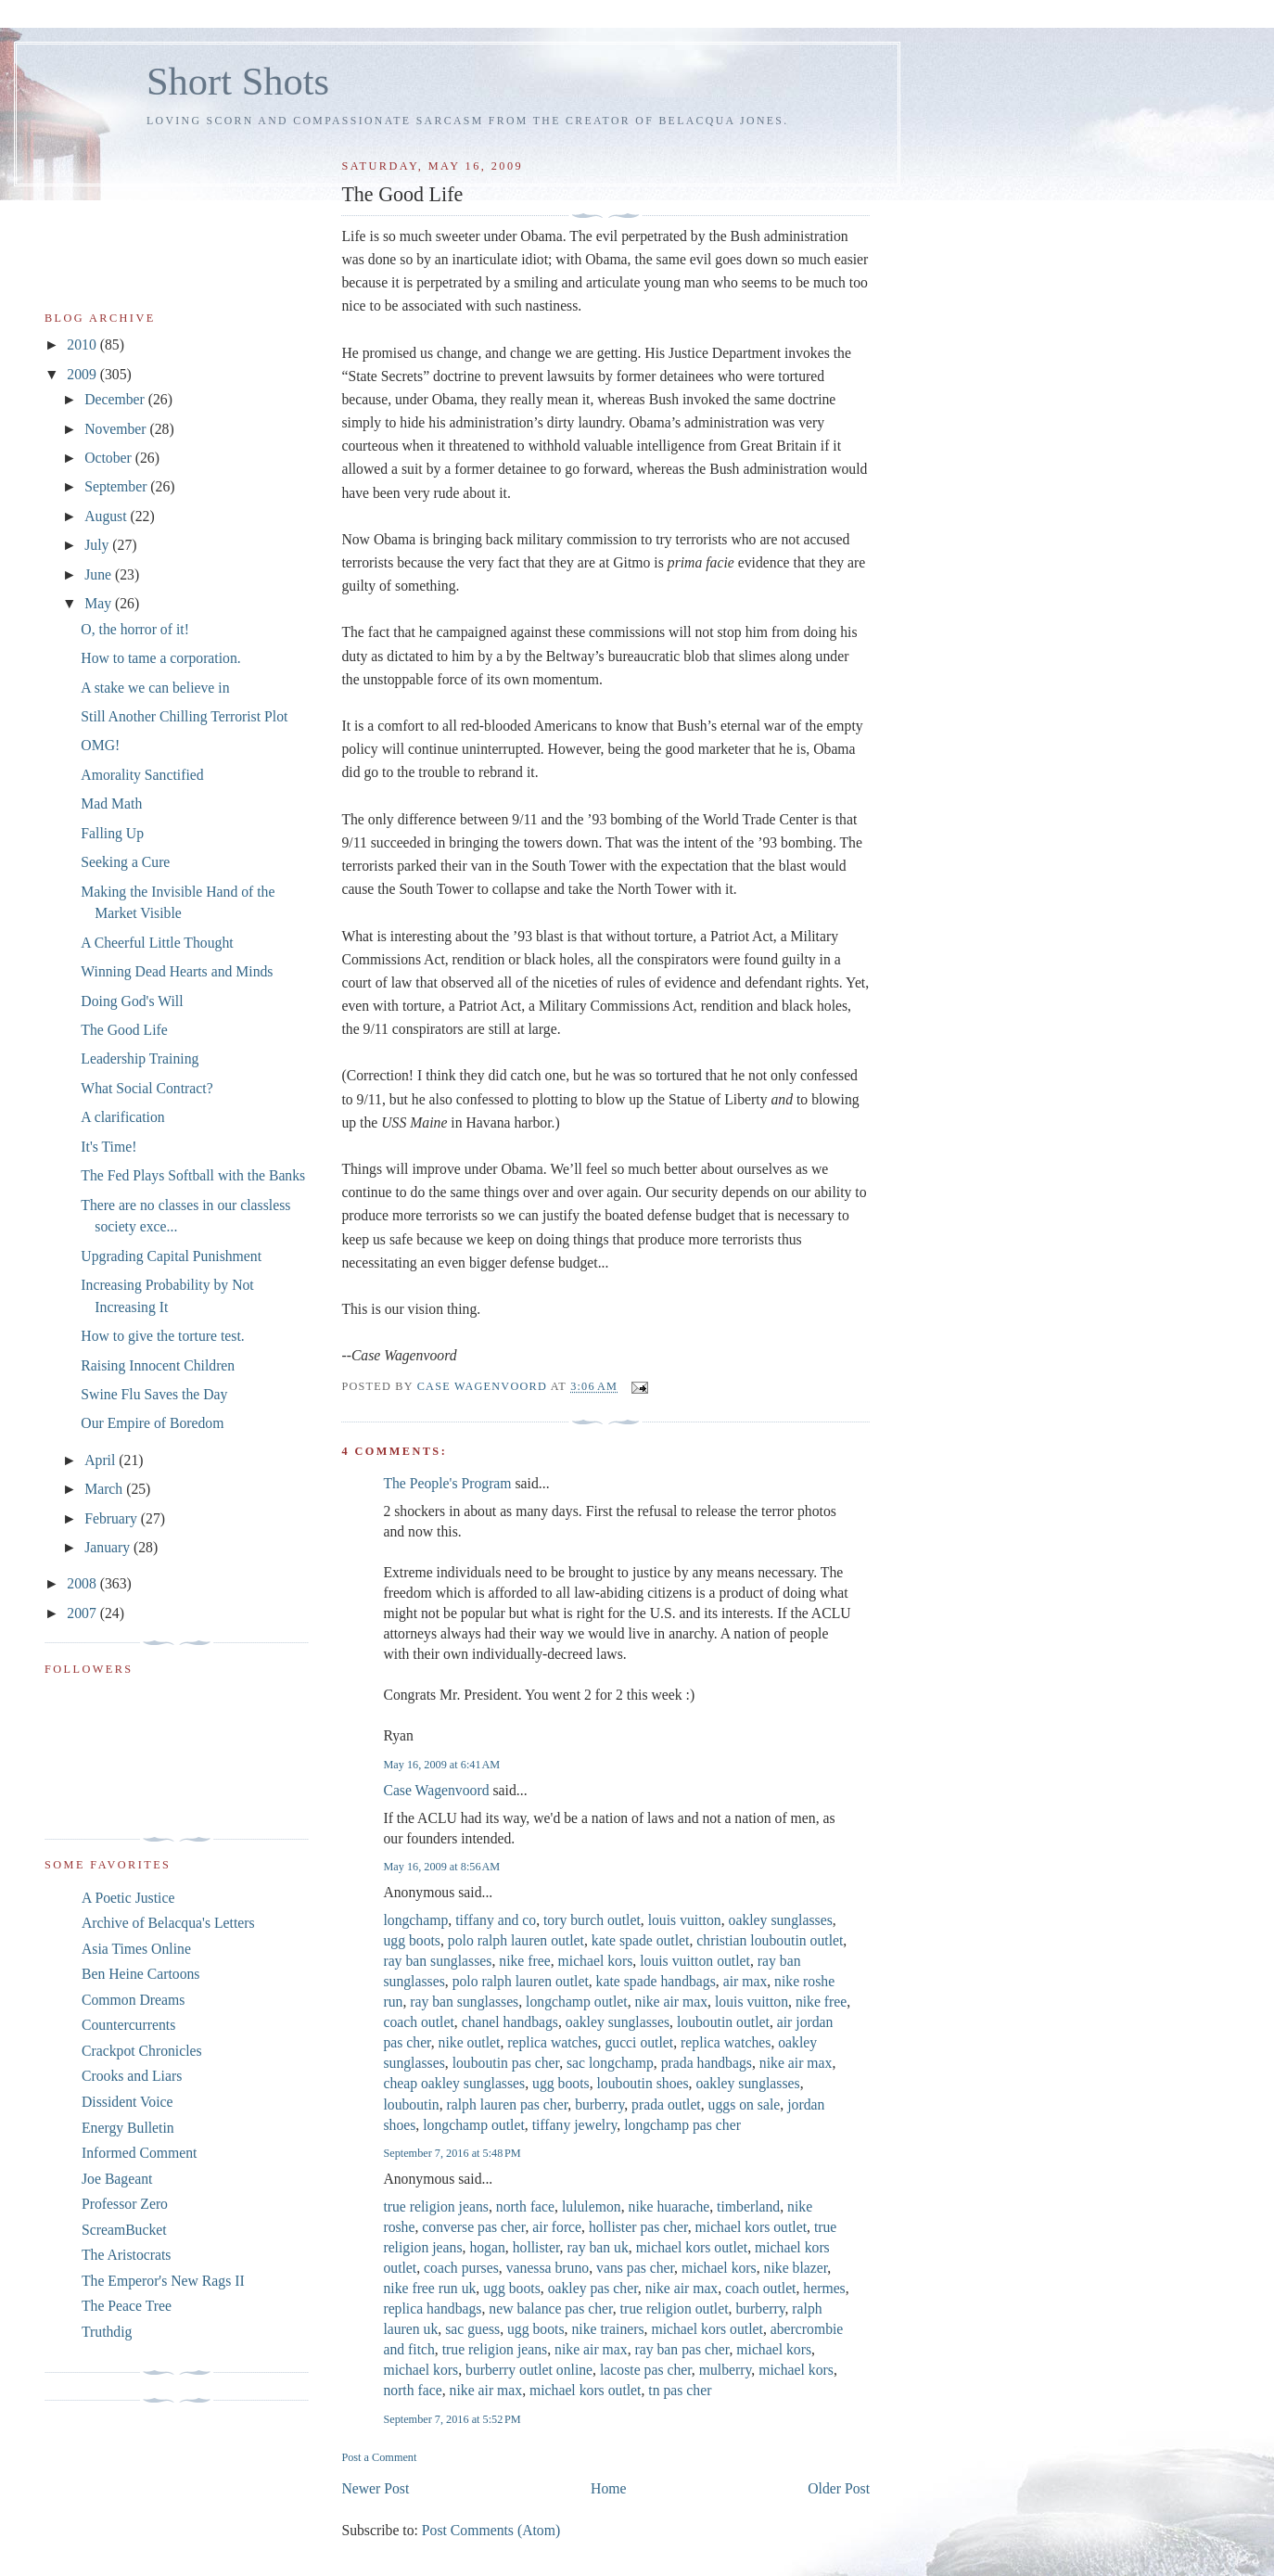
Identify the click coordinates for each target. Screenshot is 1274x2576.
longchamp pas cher (682, 2125)
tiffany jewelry (575, 2125)
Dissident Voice (127, 2102)
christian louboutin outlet (769, 1940)
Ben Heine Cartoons (140, 1974)
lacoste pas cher (646, 2370)
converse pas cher (473, 2227)
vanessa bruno (548, 2268)
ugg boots (411, 1940)
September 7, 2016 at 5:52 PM (451, 2419)
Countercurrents (128, 2025)
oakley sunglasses (781, 1920)
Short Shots (238, 81)
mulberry (725, 2370)
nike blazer (796, 2268)
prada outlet (666, 2104)
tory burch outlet (592, 1920)
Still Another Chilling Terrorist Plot (184, 716)
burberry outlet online (528, 2370)
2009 (83, 374)
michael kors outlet (751, 2227)
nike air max (671, 2001)
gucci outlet (639, 2042)
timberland (748, 2206)
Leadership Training (139, 1058)
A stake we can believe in (155, 687)
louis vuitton (684, 1920)
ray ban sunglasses (437, 1961)
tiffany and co (495, 1920)
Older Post (839, 2488)
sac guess (472, 2329)
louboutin (411, 2104)
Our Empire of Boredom (152, 1423)
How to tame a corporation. (160, 658)
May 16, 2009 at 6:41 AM (441, 1764)
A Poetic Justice (128, 1898)
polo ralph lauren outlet (516, 1940)
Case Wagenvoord (436, 1790)
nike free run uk (429, 2288)
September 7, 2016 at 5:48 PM (451, 2153)
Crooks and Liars (132, 2076)
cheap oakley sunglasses (454, 2083)
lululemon (591, 2206)
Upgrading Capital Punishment (171, 1256)
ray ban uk (597, 2247)
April (101, 1460)
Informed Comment (139, 2153)
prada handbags (706, 2063)
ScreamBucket (124, 2230)
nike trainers (607, 2329)
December (116, 399)
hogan (486, 2247)
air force (556, 2227)
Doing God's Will (132, 1001)
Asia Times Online (136, 1949)
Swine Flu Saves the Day (154, 1394)
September (117, 486)
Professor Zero (125, 2204)
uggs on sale (744, 2104)
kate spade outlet (641, 1940)
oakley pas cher (593, 2288)
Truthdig (107, 2332)
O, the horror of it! (135, 629)
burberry (599, 2104)
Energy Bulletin (128, 2128)
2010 (83, 344)
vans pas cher (635, 2268)
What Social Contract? (146, 1088)
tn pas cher (679, 2390)
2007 (83, 1613)
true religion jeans (436, 2206)
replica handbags (432, 2308)
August (107, 516)
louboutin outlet (723, 2022)
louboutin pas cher (506, 2063)
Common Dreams (133, 2000)
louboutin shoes (642, 2083)
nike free (524, 1961)
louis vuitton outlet (695, 1961)
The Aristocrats (126, 2255)
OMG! (100, 745)
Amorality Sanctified (142, 775)
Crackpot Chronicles (142, 2051)
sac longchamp (610, 2063)
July (98, 545)
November (116, 429)
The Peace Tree (127, 2306)
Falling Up (112, 833)
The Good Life (124, 1030)
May (99, 603)
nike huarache (669, 2206)
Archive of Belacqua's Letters (168, 1923)
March (105, 1489)
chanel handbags (510, 2022)
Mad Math (111, 803)
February (112, 1518)
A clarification (122, 1117)
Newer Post (375, 2488)
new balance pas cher (550, 2308)
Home (608, 2488)
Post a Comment (378, 2457)
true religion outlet (674, 2308)
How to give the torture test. (162, 1336)
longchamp (415, 1920)
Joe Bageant (117, 2179)
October (109, 457)
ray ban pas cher (682, 2349)
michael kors (595, 1961)
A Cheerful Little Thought (157, 942)
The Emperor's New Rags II (163, 2281)
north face (525, 2206)
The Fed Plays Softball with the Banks (193, 1175)
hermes (824, 2288)
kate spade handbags (656, 1981)
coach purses (461, 2268)
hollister (536, 2247)
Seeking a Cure (125, 862)
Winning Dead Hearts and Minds (177, 971)
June (99, 574)
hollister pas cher (638, 2227)
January (109, 1547)
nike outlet (470, 2042)
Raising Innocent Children (158, 1365)
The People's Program (447, 1483)
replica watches (552, 2042)
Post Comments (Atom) (491, 2530)
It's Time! (108, 1146)
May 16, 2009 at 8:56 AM (441, 1866)
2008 (83, 1583)
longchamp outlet (577, 2001)
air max (745, 1981)
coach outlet (418, 2022)
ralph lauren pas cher (507, 2104)
